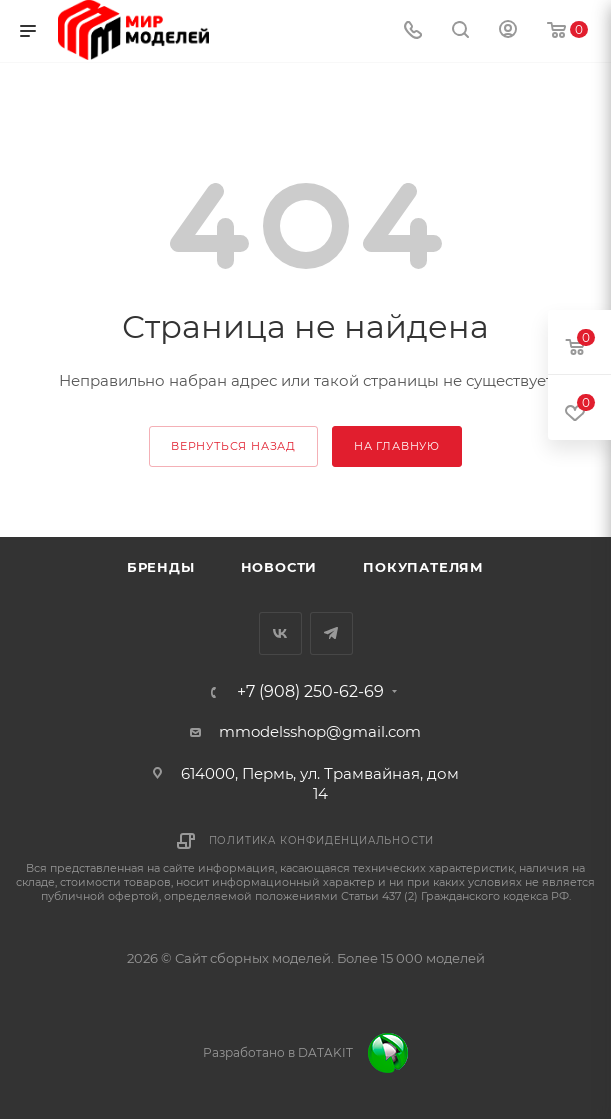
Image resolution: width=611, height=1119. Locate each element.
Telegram (331, 633)
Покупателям (423, 567)
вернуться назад (233, 446)
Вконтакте (280, 633)
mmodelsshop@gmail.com (320, 731)
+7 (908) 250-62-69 (310, 692)
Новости (279, 567)
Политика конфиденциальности (322, 840)
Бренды (161, 567)
